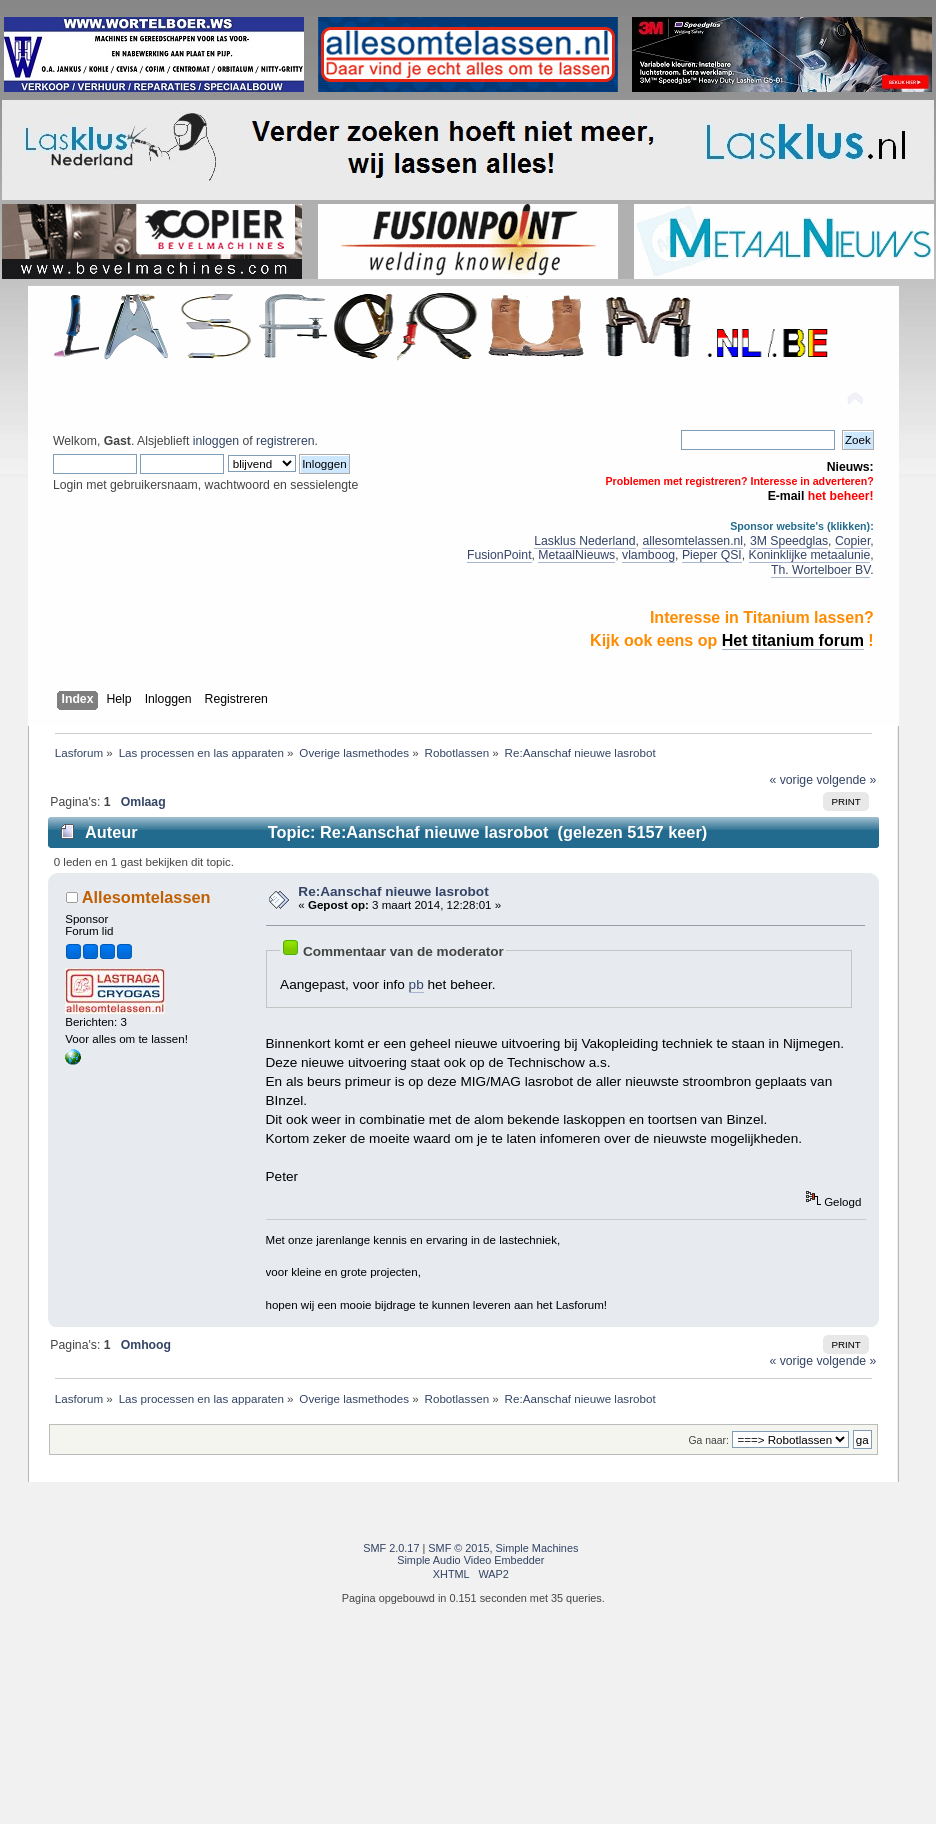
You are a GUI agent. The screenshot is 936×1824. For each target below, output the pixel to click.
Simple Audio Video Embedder (470, 1560)
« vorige (791, 780)
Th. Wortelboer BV (820, 570)
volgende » (846, 780)
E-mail (786, 496)
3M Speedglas (789, 541)
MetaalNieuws (576, 555)
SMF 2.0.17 (391, 1548)
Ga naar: (709, 1440)
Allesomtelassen (146, 897)
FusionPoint (499, 555)
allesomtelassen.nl (692, 541)
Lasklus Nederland (584, 541)
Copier (852, 541)
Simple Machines (537, 1548)
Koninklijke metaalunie (810, 555)
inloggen (216, 441)
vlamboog (648, 555)
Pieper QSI (712, 555)
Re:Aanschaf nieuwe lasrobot (393, 891)
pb (416, 984)
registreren (285, 441)
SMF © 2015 (458, 1548)
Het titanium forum (793, 640)
